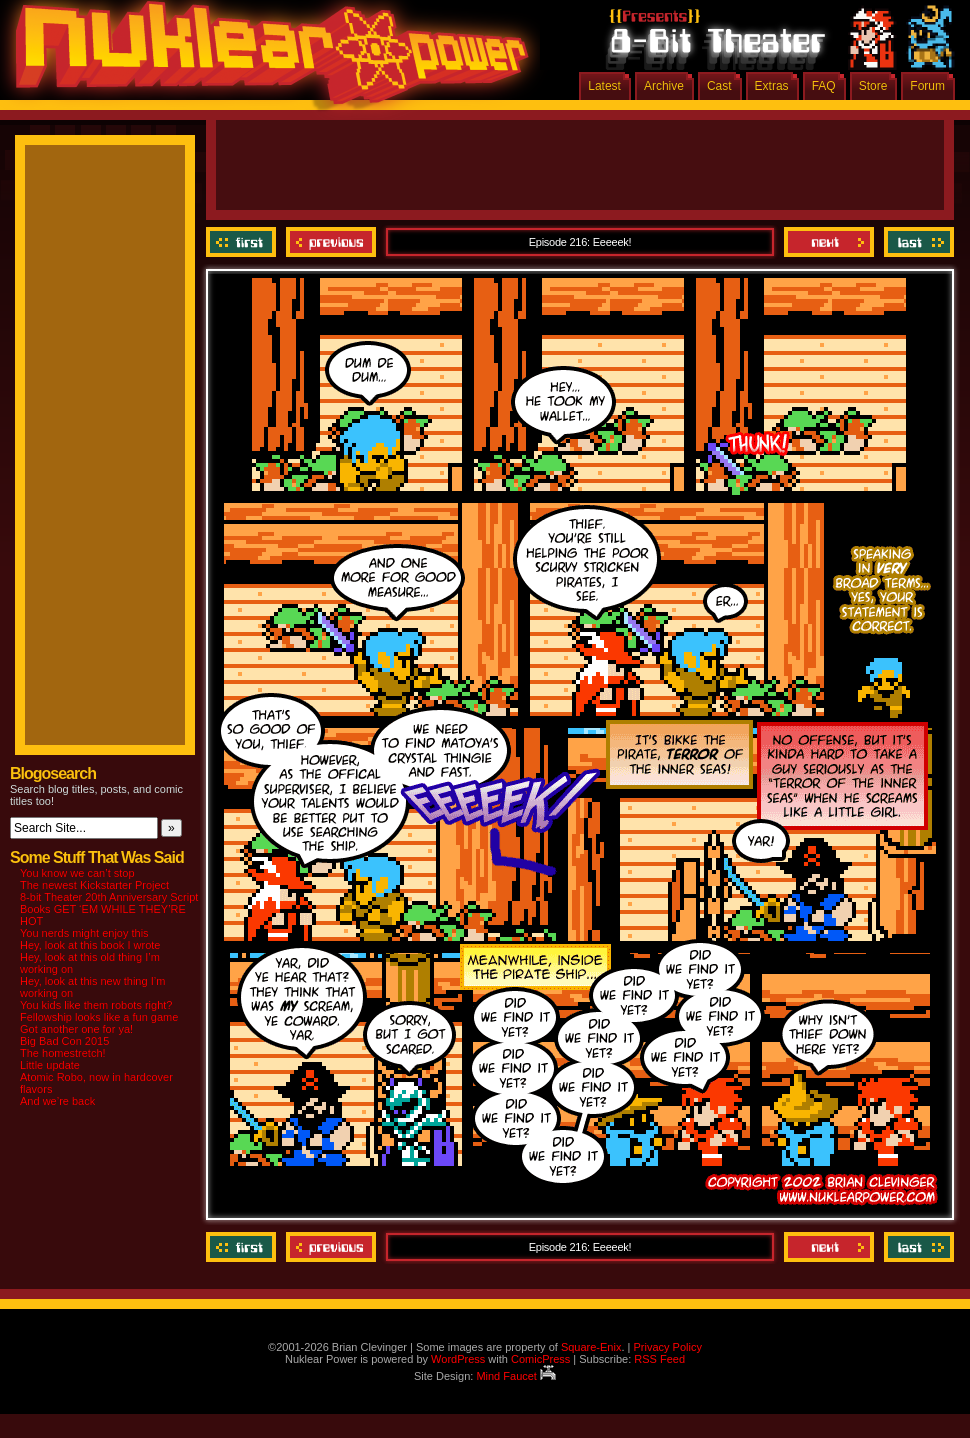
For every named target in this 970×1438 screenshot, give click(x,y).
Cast (719, 86)
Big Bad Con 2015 (64, 1041)
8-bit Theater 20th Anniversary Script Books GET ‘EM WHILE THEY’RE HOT (109, 909)
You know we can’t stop (77, 873)
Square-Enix (591, 1347)
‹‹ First (243, 242)
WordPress (458, 1359)
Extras (772, 86)
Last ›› (916, 242)
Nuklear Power (265, 60)
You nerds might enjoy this (84, 933)
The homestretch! (63, 1053)
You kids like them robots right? (96, 1005)
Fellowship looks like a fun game (99, 1017)
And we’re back (57, 1101)
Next (829, 242)
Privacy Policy (667, 1347)
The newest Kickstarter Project (94, 885)
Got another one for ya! (76, 1029)
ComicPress (540, 1359)
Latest (604, 86)
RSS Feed (659, 1359)
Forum (927, 86)
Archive (664, 86)
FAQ (824, 86)
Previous (331, 242)
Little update (50, 1065)
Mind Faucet (516, 1376)
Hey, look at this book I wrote (90, 945)
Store (873, 86)
